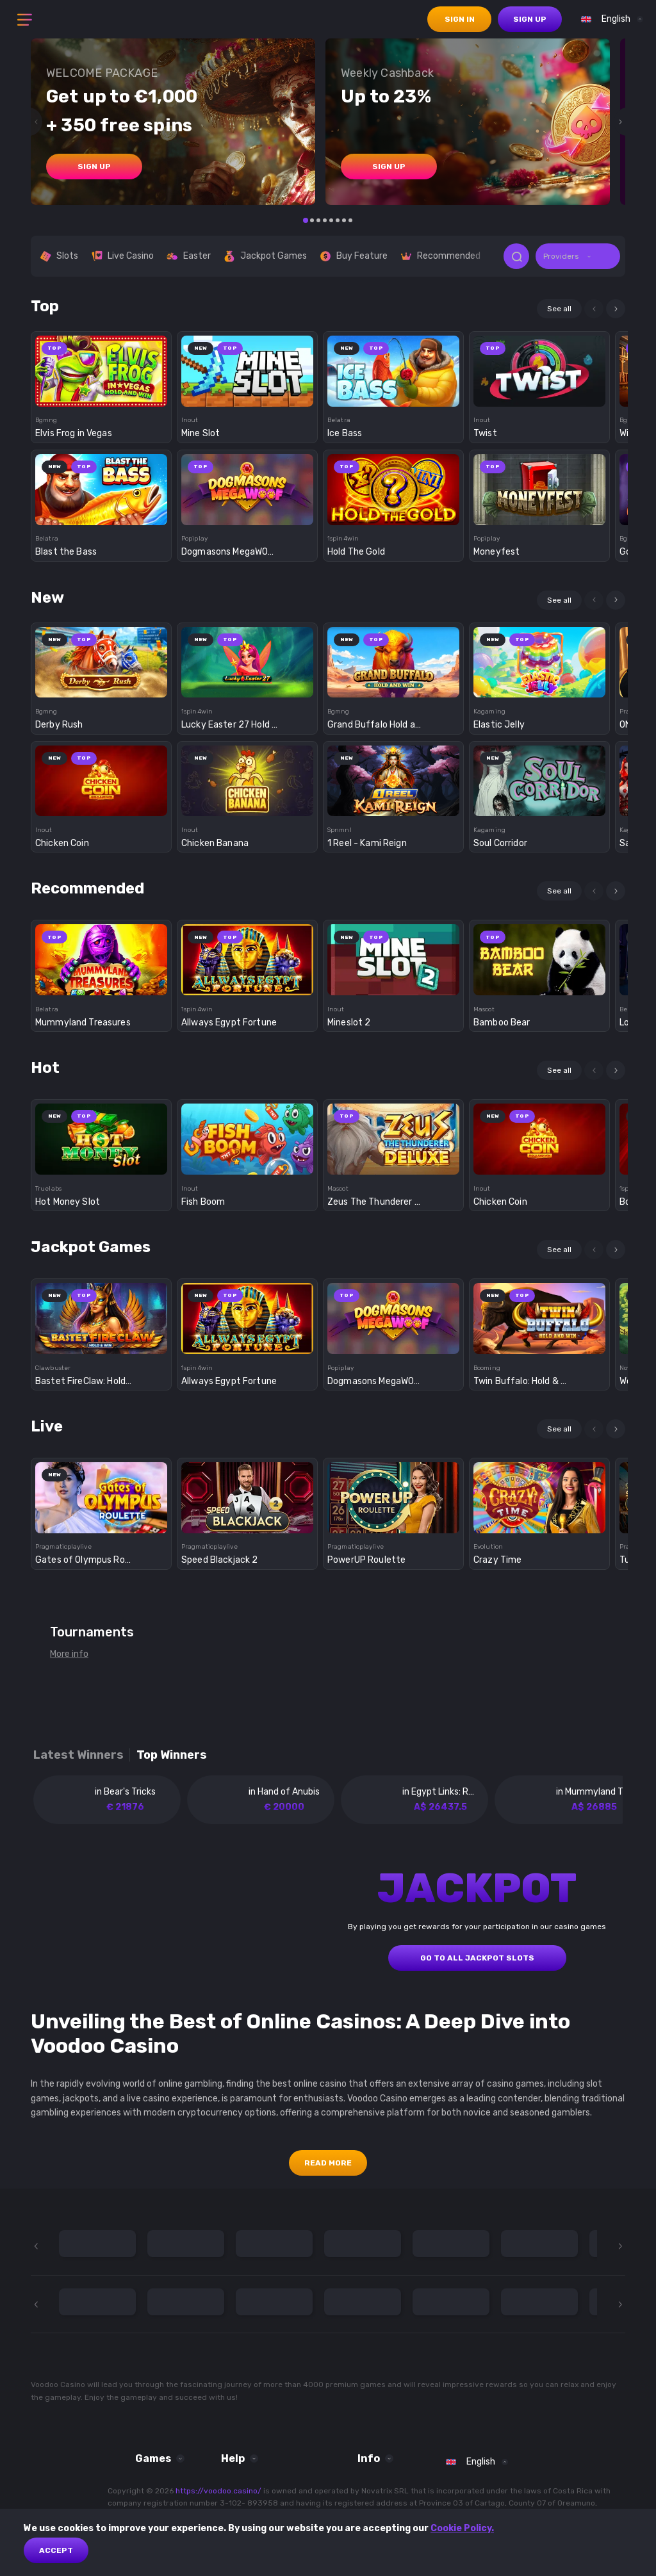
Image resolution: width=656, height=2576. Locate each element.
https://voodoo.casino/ (218, 2490)
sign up (529, 19)
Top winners (171, 1755)
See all (559, 308)
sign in (460, 19)
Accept (56, 2550)
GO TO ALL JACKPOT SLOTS (477, 1957)
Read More (328, 2162)
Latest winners (78, 1755)
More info (69, 1654)
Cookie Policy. (462, 2528)
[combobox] (609, 19)
